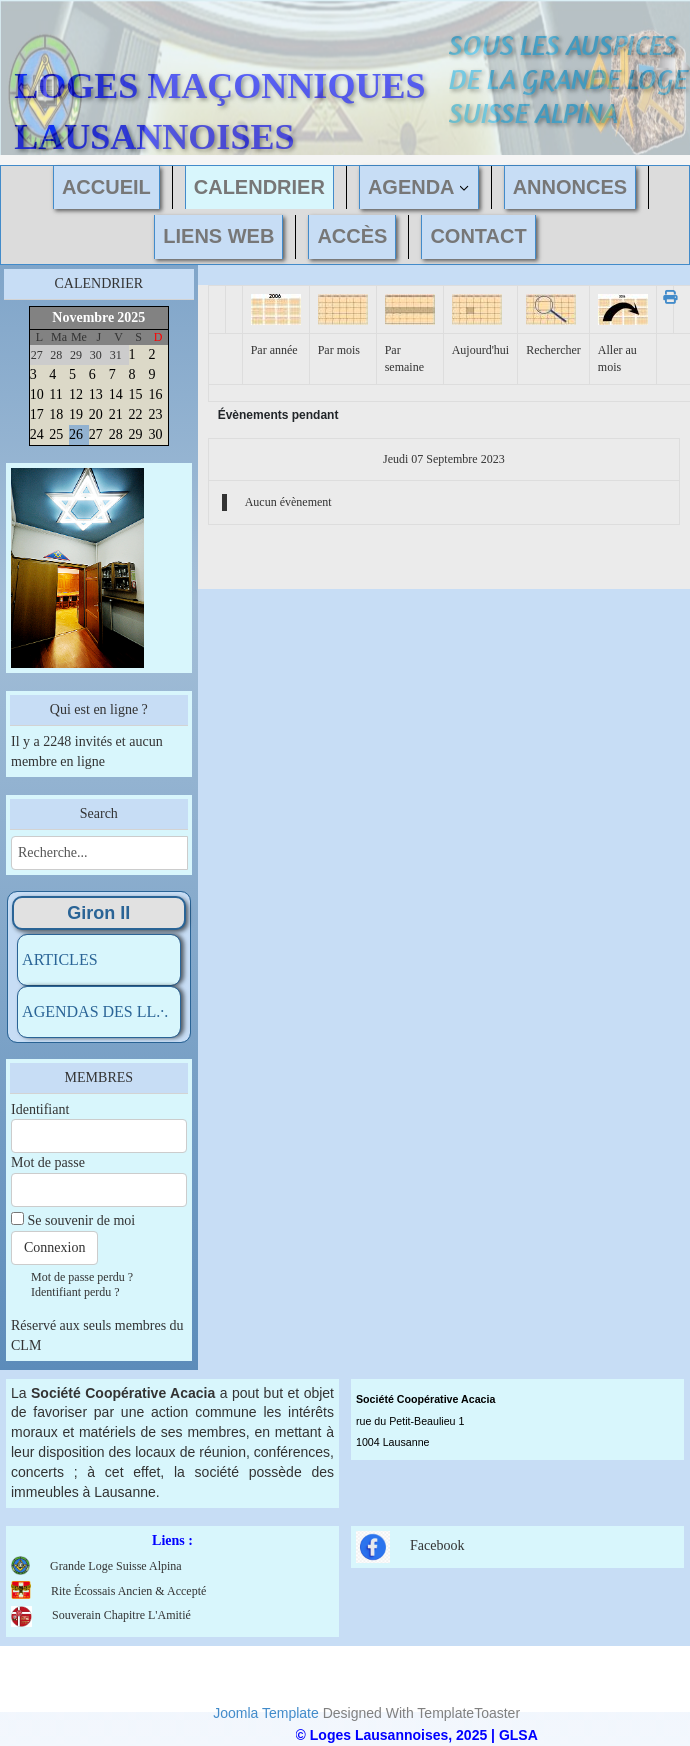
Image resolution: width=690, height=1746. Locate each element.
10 (37, 394)
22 (136, 414)
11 (55, 394)
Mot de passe (48, 1162)
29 (136, 434)
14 (116, 394)
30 (155, 434)
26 (76, 434)
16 (155, 394)
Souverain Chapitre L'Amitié (101, 1615)
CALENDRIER (259, 187)
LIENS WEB (218, 236)
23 (155, 414)
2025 (131, 317)
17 (37, 414)
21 (116, 414)
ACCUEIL (106, 187)
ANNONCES (570, 187)
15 (136, 394)
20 (96, 414)
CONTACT (478, 236)
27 (96, 434)
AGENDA (411, 187)
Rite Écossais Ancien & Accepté (128, 1591)
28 (116, 434)
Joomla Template (266, 1713)
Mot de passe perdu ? (82, 1277)
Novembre (83, 317)
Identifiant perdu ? (75, 1292)
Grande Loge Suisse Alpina (116, 1566)
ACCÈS (352, 236)
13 (96, 394)
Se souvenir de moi (82, 1220)
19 (76, 414)
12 (76, 394)
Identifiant (40, 1109)
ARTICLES (59, 959)
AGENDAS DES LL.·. (95, 1011)
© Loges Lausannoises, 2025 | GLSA (417, 1735)
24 (37, 434)
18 (56, 414)
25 (56, 434)
